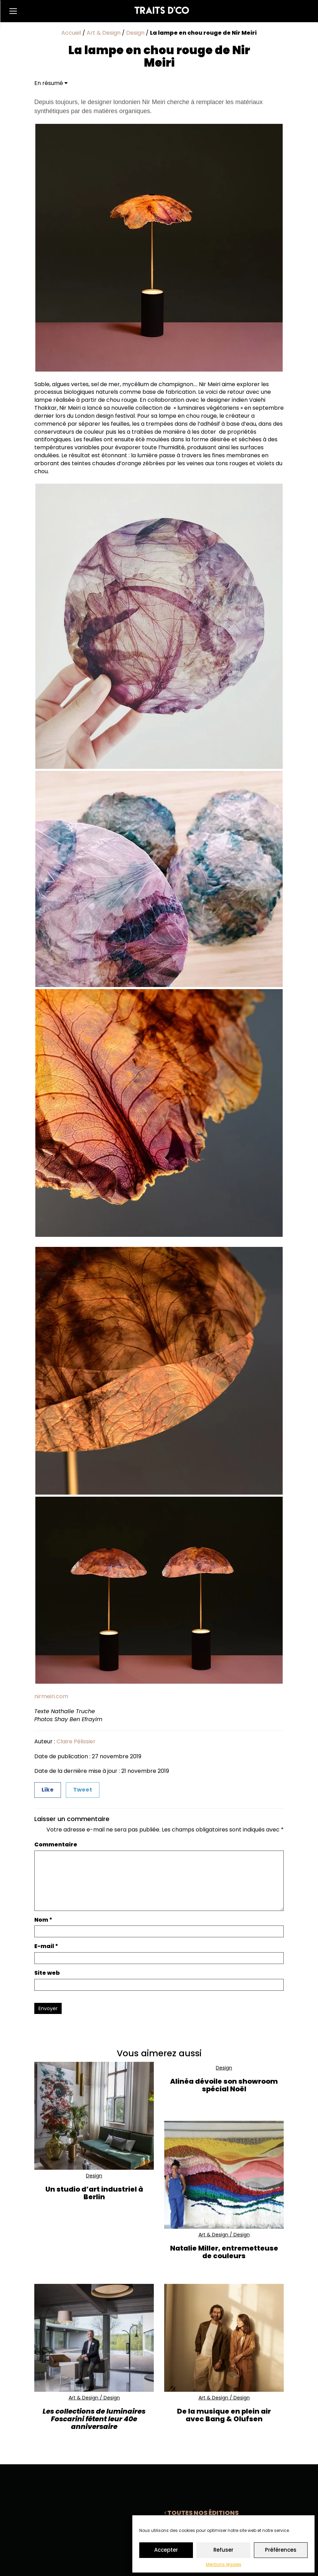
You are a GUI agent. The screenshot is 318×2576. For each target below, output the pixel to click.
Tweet (82, 1790)
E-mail (46, 1946)
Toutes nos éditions (201, 2512)
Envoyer (48, 2008)
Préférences (281, 2549)
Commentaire (55, 1844)
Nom (43, 1920)
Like (48, 1790)
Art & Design (104, 33)
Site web (47, 1973)
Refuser (223, 2549)
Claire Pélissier (76, 1741)
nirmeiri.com (51, 1696)
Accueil (71, 33)
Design (135, 33)
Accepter (166, 2549)
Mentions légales (223, 2564)
